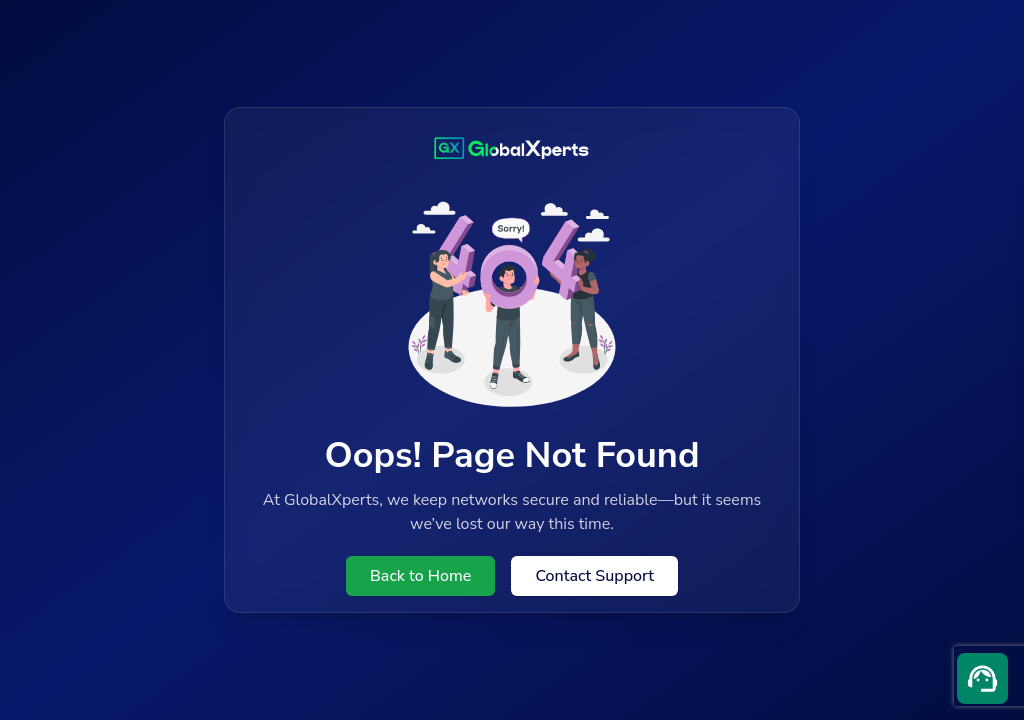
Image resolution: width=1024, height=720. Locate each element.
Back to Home (420, 576)
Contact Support (594, 576)
